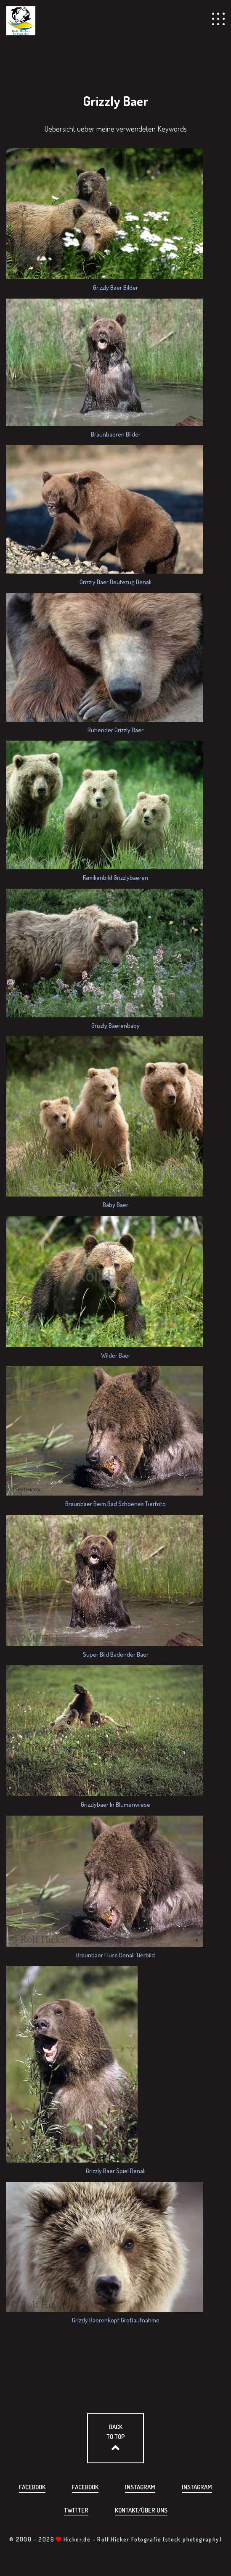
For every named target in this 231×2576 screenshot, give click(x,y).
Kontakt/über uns (141, 2510)
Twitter (76, 2510)
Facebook (32, 2487)
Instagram (140, 2487)
